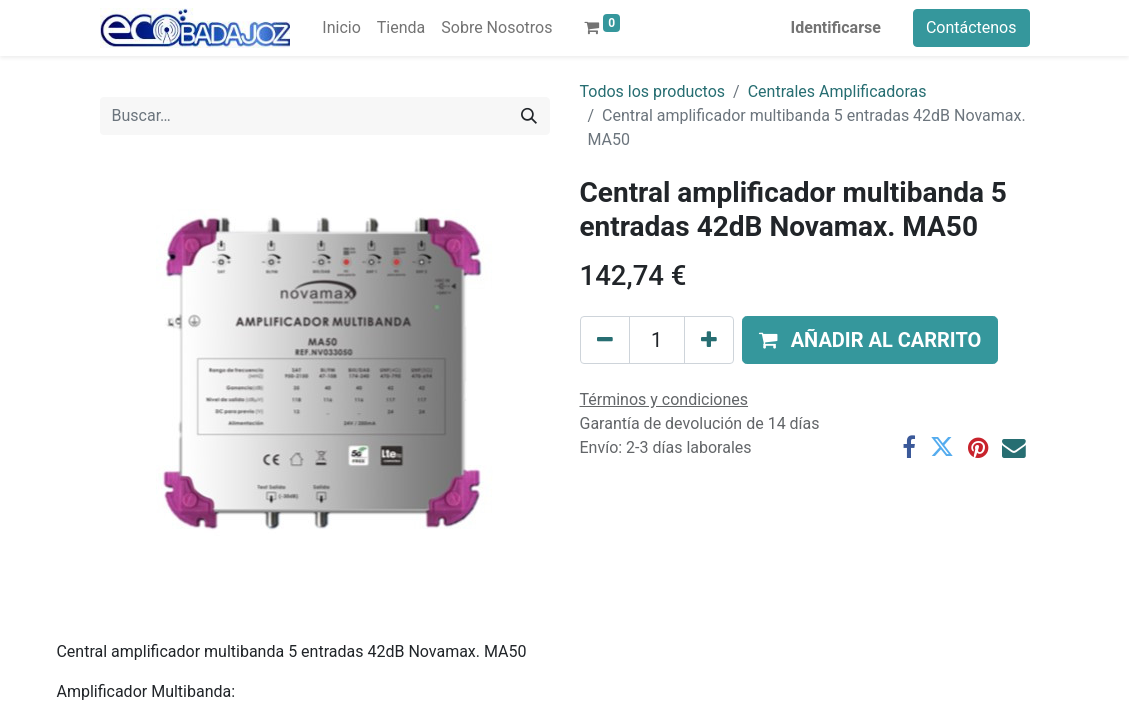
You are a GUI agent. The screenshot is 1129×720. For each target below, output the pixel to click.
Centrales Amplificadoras (837, 91)
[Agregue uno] (709, 340)
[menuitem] (341, 28)
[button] (870, 340)
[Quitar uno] (605, 340)
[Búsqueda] (529, 116)
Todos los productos (653, 91)
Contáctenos (971, 27)
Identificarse (836, 27)
